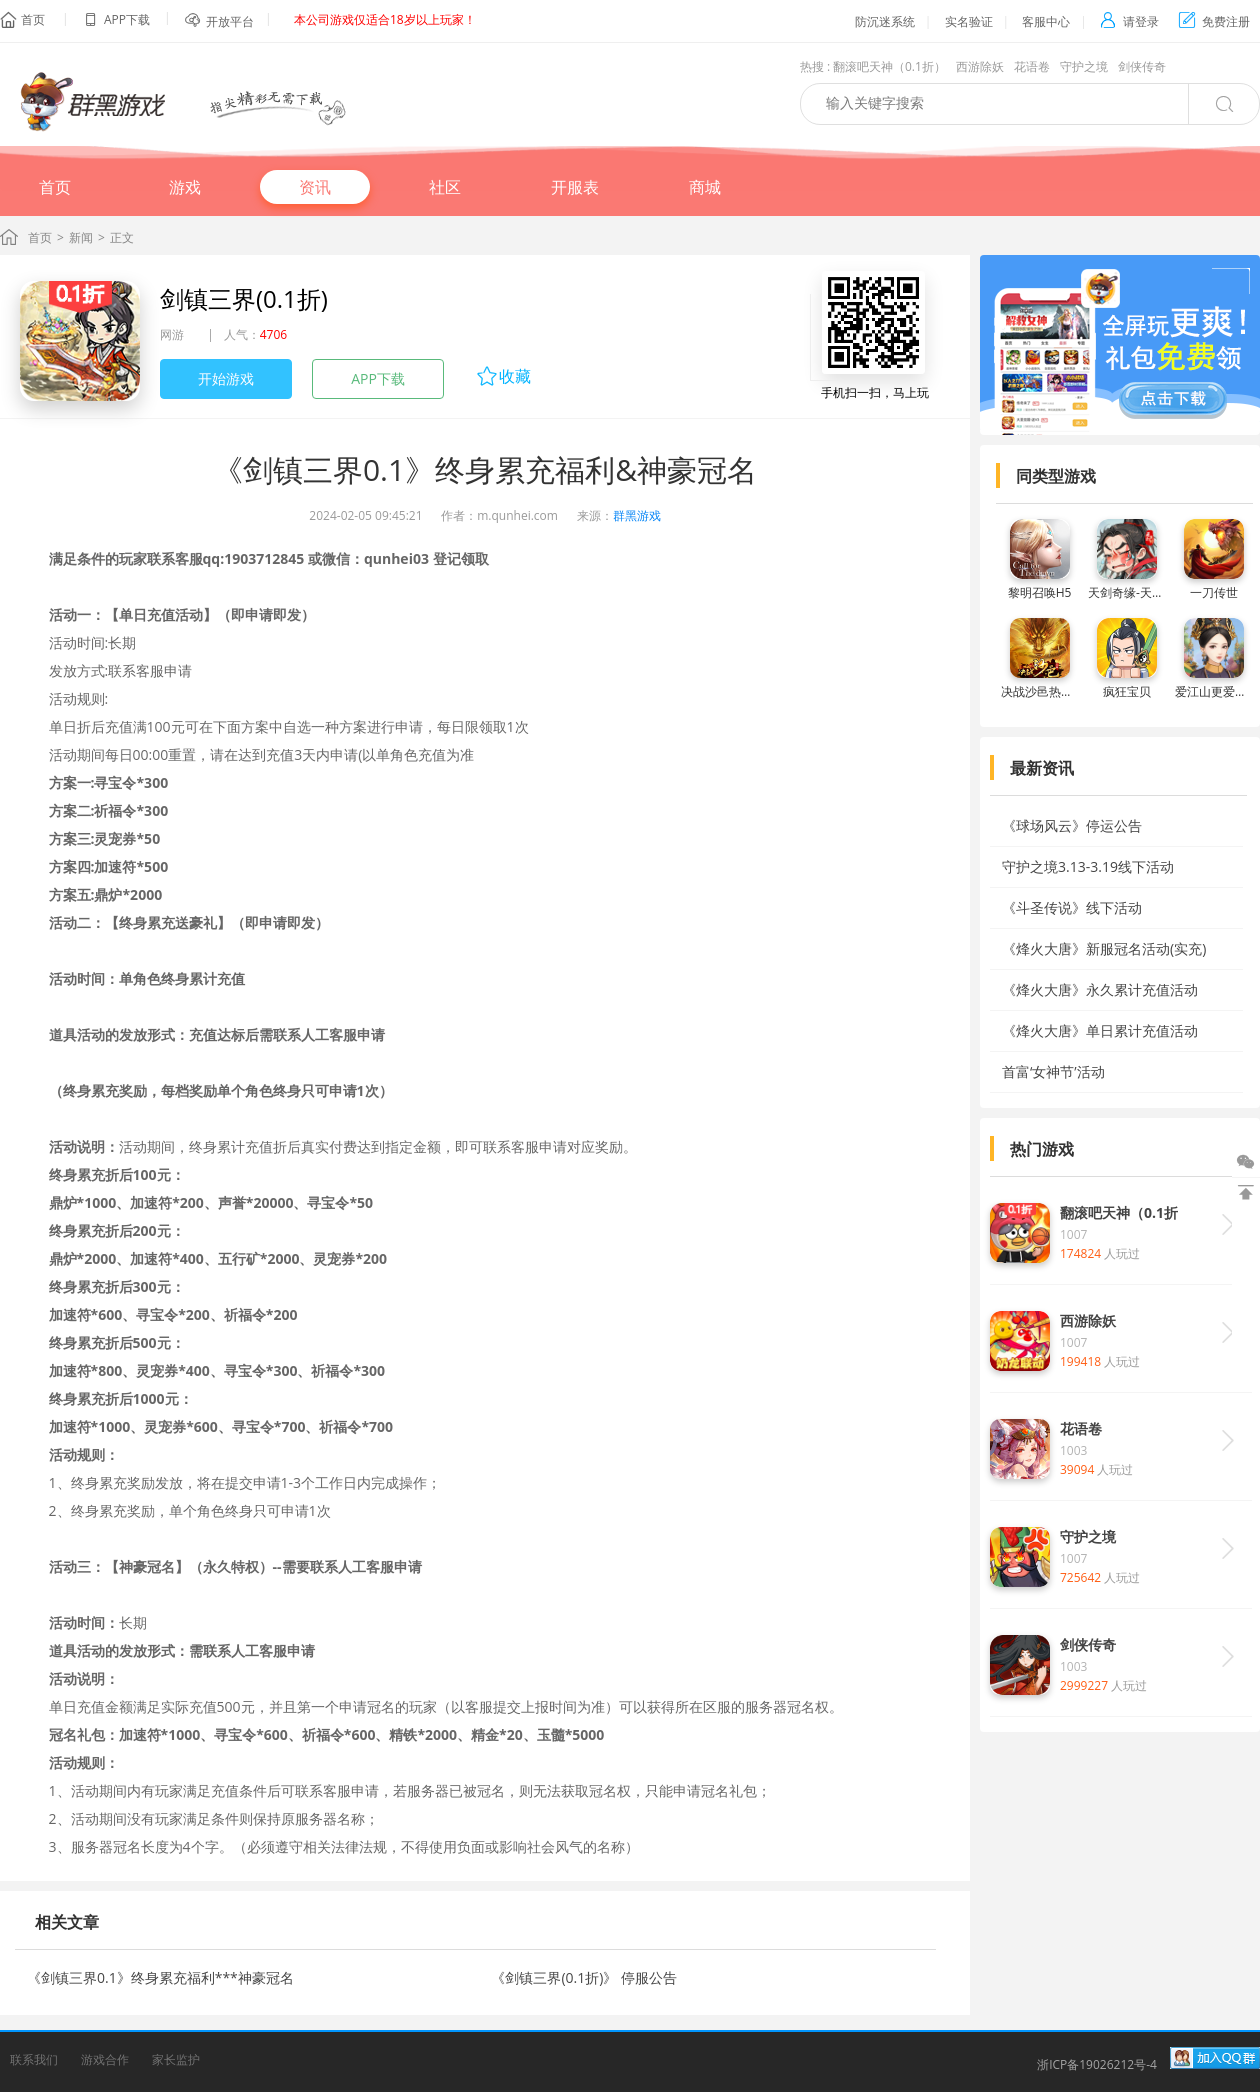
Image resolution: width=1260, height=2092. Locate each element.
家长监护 (176, 2059)
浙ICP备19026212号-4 (1097, 2064)
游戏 (185, 187)
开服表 (575, 187)
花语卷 (1032, 66)
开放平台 (230, 21)
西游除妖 (980, 66)
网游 (172, 334)
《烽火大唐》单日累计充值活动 (1100, 1030)
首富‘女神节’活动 (1053, 1071)
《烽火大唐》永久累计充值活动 (1100, 989)
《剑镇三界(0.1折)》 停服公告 (584, 1977)
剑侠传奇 (1142, 66)
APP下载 (378, 378)
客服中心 (1046, 21)
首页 (33, 19)
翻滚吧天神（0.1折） (889, 66)
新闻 (81, 237)
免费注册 (1214, 21)
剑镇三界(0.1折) (244, 298)
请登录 (1129, 21)
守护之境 (1084, 66)
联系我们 (34, 2059)
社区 (445, 187)
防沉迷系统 (885, 21)
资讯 (315, 187)
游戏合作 (105, 2059)
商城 (705, 187)
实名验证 (969, 21)
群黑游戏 (637, 515)
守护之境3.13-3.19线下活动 (1088, 866)
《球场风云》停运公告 (1072, 825)
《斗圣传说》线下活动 (1072, 907)
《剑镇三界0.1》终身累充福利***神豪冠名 (160, 1977)
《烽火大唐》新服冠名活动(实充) (1104, 948)
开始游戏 (226, 378)
